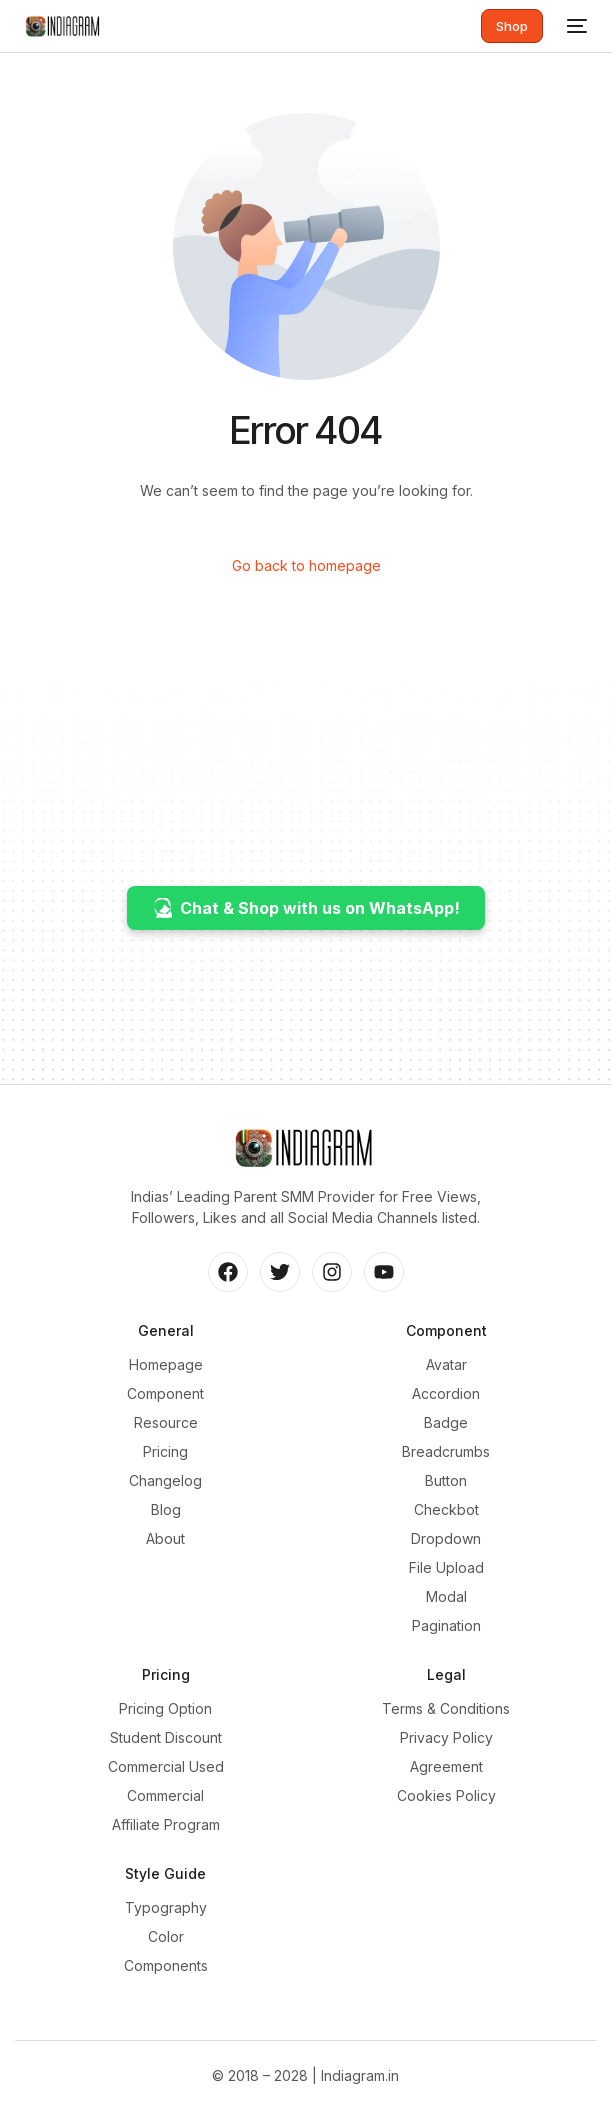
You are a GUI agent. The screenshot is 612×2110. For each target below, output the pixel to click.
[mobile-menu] (575, 26)
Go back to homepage (306, 565)
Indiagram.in (360, 2075)
